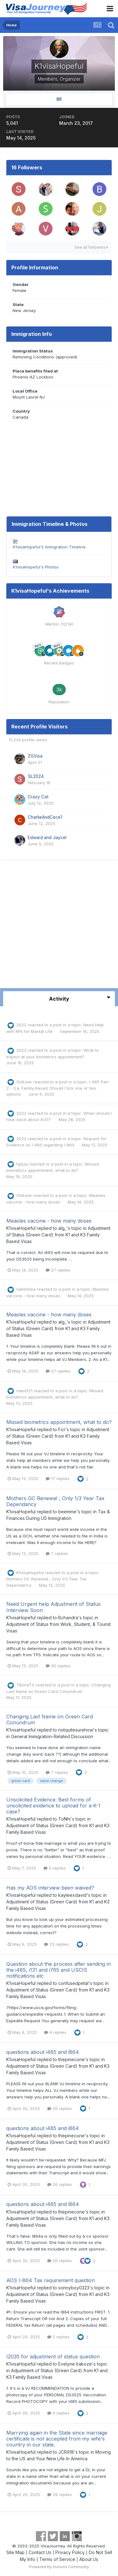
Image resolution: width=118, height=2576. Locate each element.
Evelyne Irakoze (75, 2364)
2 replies (58, 2336)
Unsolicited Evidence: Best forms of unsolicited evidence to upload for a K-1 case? (53, 1805)
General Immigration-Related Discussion (52, 1736)
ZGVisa (35, 756)
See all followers (91, 247)
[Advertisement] (59, 926)
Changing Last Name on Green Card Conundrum (49, 1719)
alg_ (62, 1228)
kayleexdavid (72, 1895)
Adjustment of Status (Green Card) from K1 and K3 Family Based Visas (58, 1234)
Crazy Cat (38, 796)
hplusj (22, 1163)
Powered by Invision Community (59, 2566)
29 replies (59, 2494)
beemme (67, 1511)
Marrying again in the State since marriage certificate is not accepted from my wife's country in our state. (56, 2439)
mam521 (24, 1390)
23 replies (56, 1944)
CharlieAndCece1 (45, 817)
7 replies (57, 1553)
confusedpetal (73, 1983)
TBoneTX (25, 1684)
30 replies (58, 1665)
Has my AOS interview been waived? (50, 1888)
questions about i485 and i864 (42, 2052)
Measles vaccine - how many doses (49, 1221)
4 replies (55, 2032)
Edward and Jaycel (47, 837)
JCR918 (66, 2452)
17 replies (58, 1478)
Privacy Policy (70, 2552)
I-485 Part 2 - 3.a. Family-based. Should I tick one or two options (57, 1088)
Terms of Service (57, 2559)
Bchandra (68, 1617)
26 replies (59, 2108)
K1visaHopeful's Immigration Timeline (49, 546)
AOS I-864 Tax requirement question (50, 2280)
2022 (21, 1024)
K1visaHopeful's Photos (36, 566)
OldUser (24, 1081)
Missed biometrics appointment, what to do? (59, 1422)
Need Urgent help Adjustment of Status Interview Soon (53, 1607)
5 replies (54, 1867)
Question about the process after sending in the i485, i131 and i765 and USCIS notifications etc (58, 1970)
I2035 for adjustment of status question (53, 2356)
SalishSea (26, 1289)
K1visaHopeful (21, 1228)
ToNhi (64, 1819)
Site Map (15, 2552)
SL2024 (36, 776)
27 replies (58, 1269)
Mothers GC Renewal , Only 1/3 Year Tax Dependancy (55, 1501)
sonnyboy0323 (73, 2287)
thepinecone (71, 2059)
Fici (61, 1429)
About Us (88, 2559)
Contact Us (40, 2552)
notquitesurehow (75, 1729)
